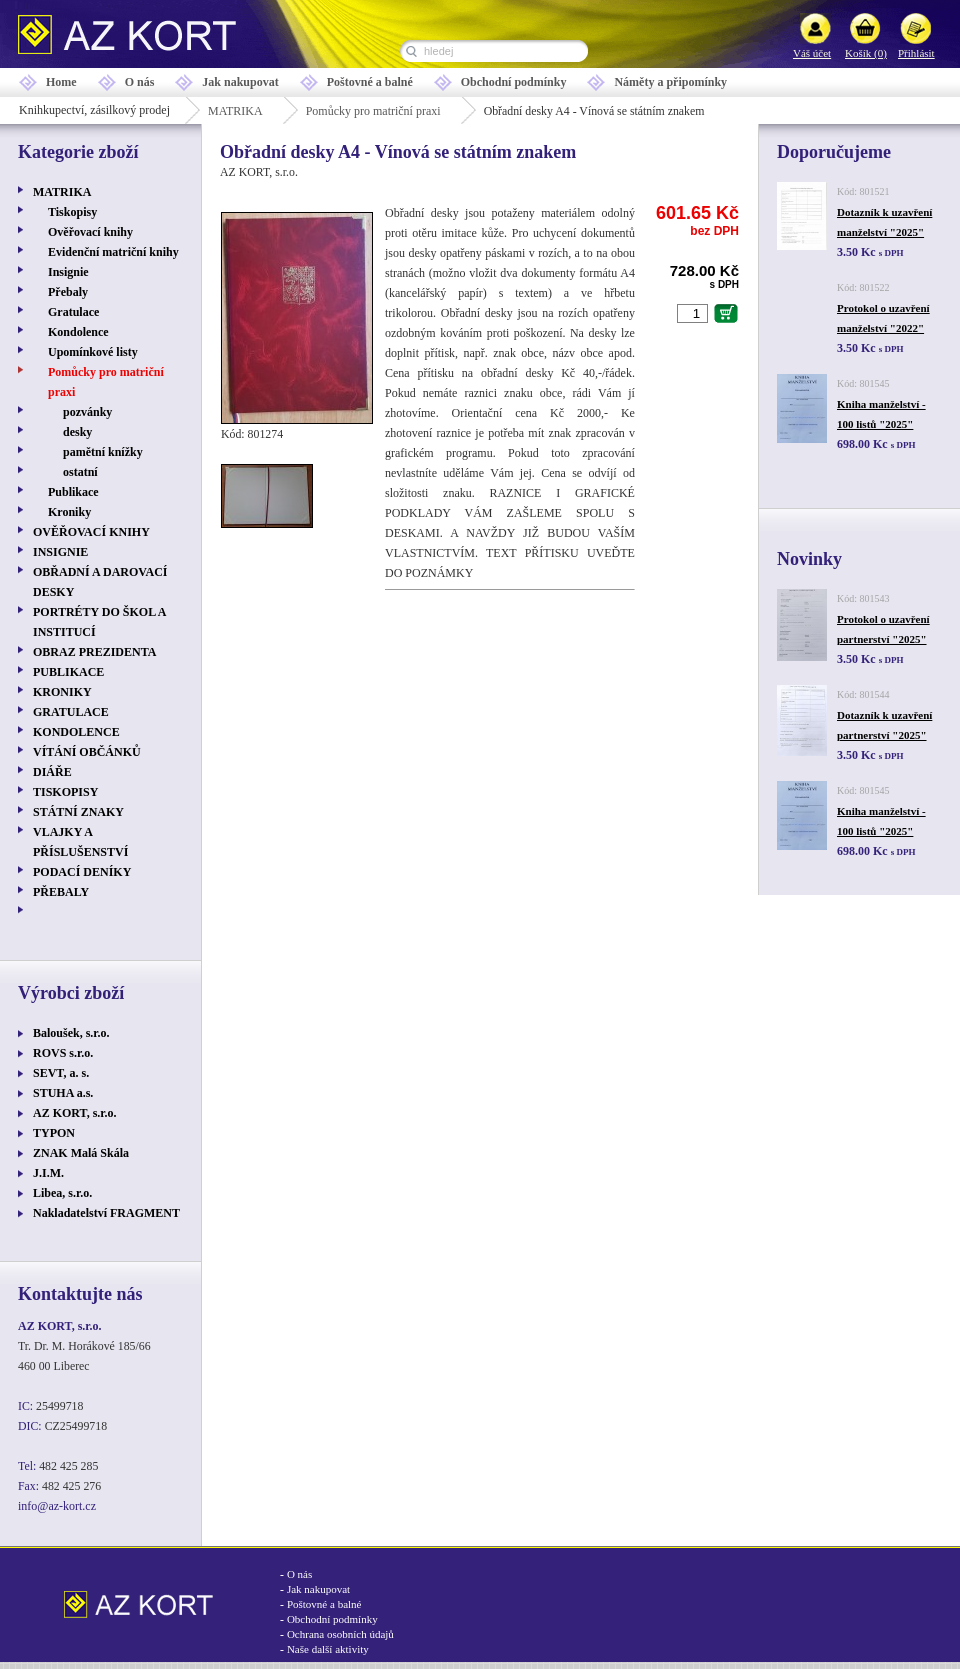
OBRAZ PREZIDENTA (94, 652)
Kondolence (78, 332)
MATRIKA (235, 111)
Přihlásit (916, 53)
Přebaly (68, 292)
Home (61, 82)
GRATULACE (71, 712)
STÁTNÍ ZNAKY (78, 812)
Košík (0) (866, 53)
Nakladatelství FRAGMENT (106, 1213)
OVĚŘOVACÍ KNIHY (91, 532)
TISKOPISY (65, 792)
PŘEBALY (61, 892)
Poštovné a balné (370, 82)
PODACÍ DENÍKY (82, 872)
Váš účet (812, 53)
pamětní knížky (103, 452)
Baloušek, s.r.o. (71, 1033)
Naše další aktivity (328, 1649)
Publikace (73, 492)
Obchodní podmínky (514, 82)
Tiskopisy (72, 212)
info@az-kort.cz (57, 1506)
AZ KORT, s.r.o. (75, 1113)
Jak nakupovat (240, 82)
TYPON (54, 1133)
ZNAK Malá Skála (81, 1153)
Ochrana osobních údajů (340, 1634)
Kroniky (69, 512)
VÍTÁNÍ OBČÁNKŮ (87, 752)
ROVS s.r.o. (63, 1053)
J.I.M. (48, 1173)
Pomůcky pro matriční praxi (373, 111)
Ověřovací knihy (90, 232)
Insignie (68, 272)
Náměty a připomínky (670, 82)
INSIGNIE (60, 552)
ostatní (80, 472)
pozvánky (87, 412)
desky (77, 432)
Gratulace (73, 312)
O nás (140, 82)
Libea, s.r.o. (62, 1193)
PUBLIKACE (68, 672)
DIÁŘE (52, 772)
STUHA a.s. (63, 1093)
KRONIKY (62, 692)
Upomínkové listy (93, 352)
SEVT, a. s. (61, 1073)
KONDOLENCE (76, 732)
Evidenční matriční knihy (113, 252)
